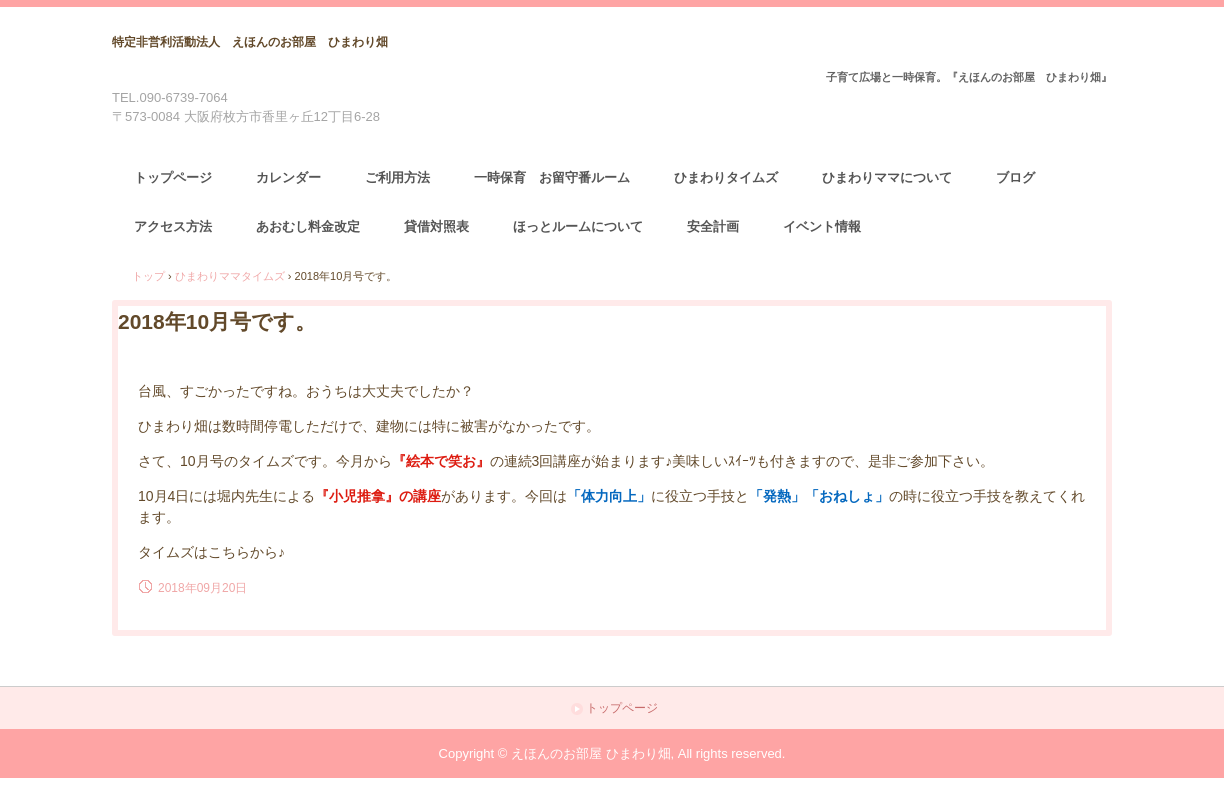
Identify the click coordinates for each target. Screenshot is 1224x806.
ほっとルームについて (578, 226)
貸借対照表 (436, 226)
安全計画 (713, 226)
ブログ (1015, 177)
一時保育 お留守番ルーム (552, 177)
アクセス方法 (173, 226)
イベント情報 (822, 226)
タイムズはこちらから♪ (211, 552)
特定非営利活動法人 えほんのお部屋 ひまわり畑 (250, 42)
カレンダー (288, 177)
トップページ (173, 177)
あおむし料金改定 (308, 226)
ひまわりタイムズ (726, 177)
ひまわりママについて (887, 177)
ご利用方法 (397, 177)
